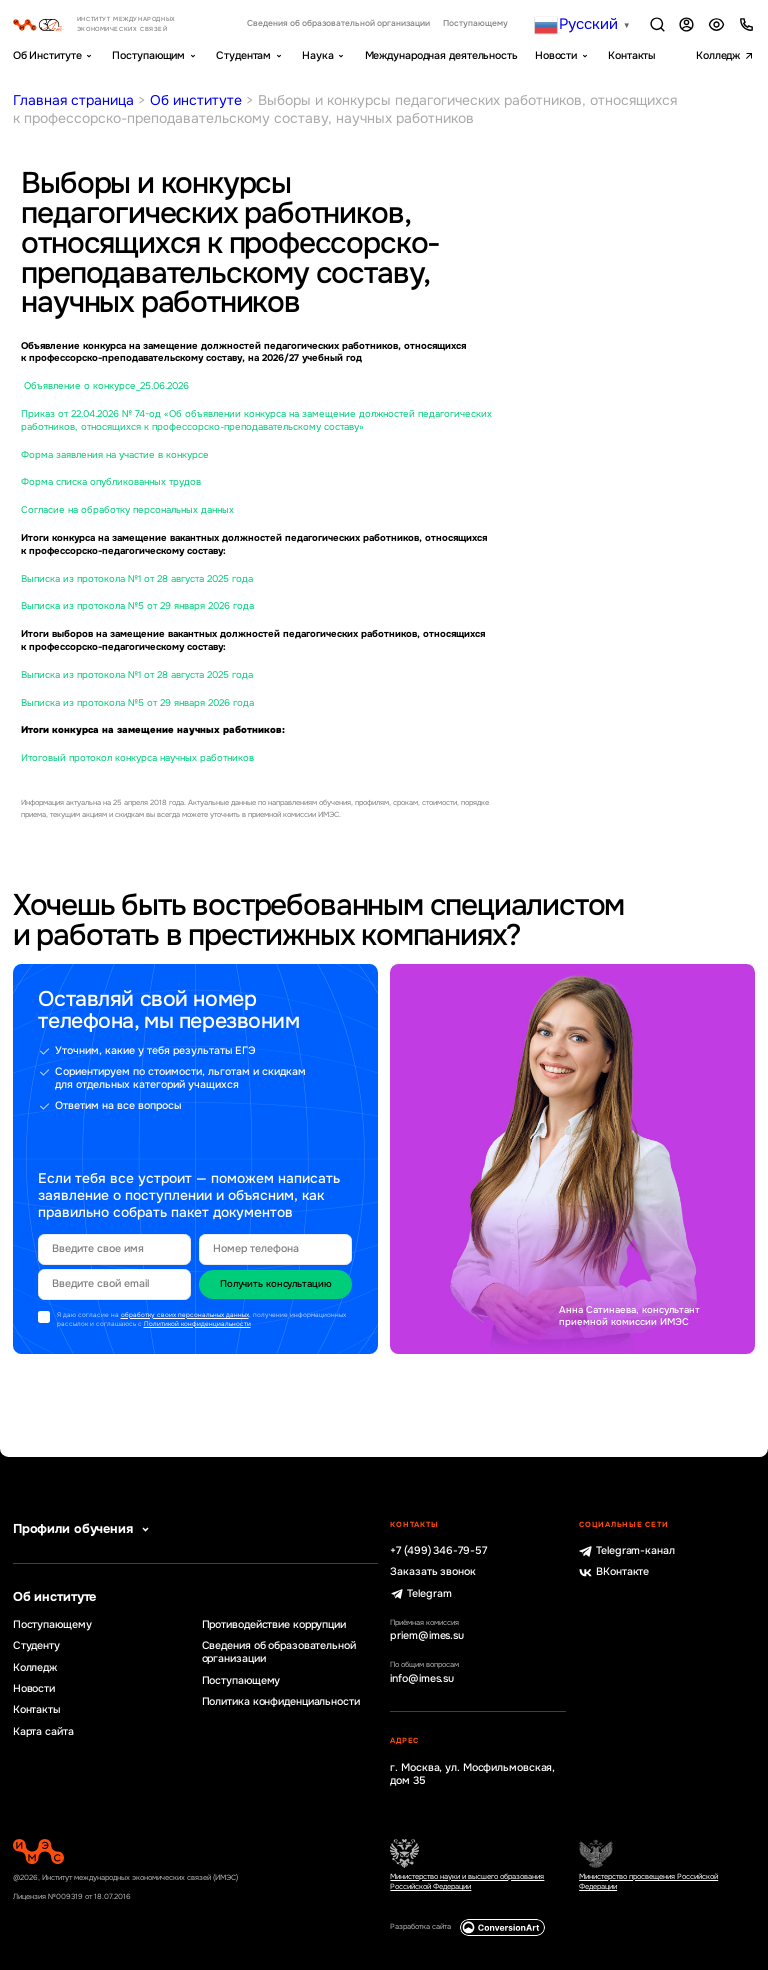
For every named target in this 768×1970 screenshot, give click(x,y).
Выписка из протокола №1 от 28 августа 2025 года (137, 579)
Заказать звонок (432, 1572)
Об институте (196, 100)
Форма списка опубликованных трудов (111, 482)
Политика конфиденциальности (281, 1702)
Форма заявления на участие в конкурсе (115, 455)
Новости (556, 55)
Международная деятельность (441, 55)
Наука (317, 55)
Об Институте (47, 55)
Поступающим (148, 55)
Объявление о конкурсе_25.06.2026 (105, 386)
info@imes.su (422, 1679)
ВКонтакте (614, 1572)
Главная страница (73, 100)
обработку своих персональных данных (185, 1315)
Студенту (36, 1646)
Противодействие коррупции (274, 1625)
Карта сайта (43, 1732)
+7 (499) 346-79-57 (438, 1551)
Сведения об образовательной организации (338, 24)
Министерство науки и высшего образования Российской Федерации (467, 1882)
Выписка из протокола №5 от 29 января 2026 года (137, 606)
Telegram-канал (627, 1551)
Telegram (420, 1594)
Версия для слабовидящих (716, 24)
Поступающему (475, 24)
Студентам (243, 55)
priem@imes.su (427, 1636)
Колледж (718, 55)
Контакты (631, 55)
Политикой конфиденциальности (197, 1324)
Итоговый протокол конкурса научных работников (137, 758)
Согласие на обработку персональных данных (127, 510)
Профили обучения (83, 1529)
